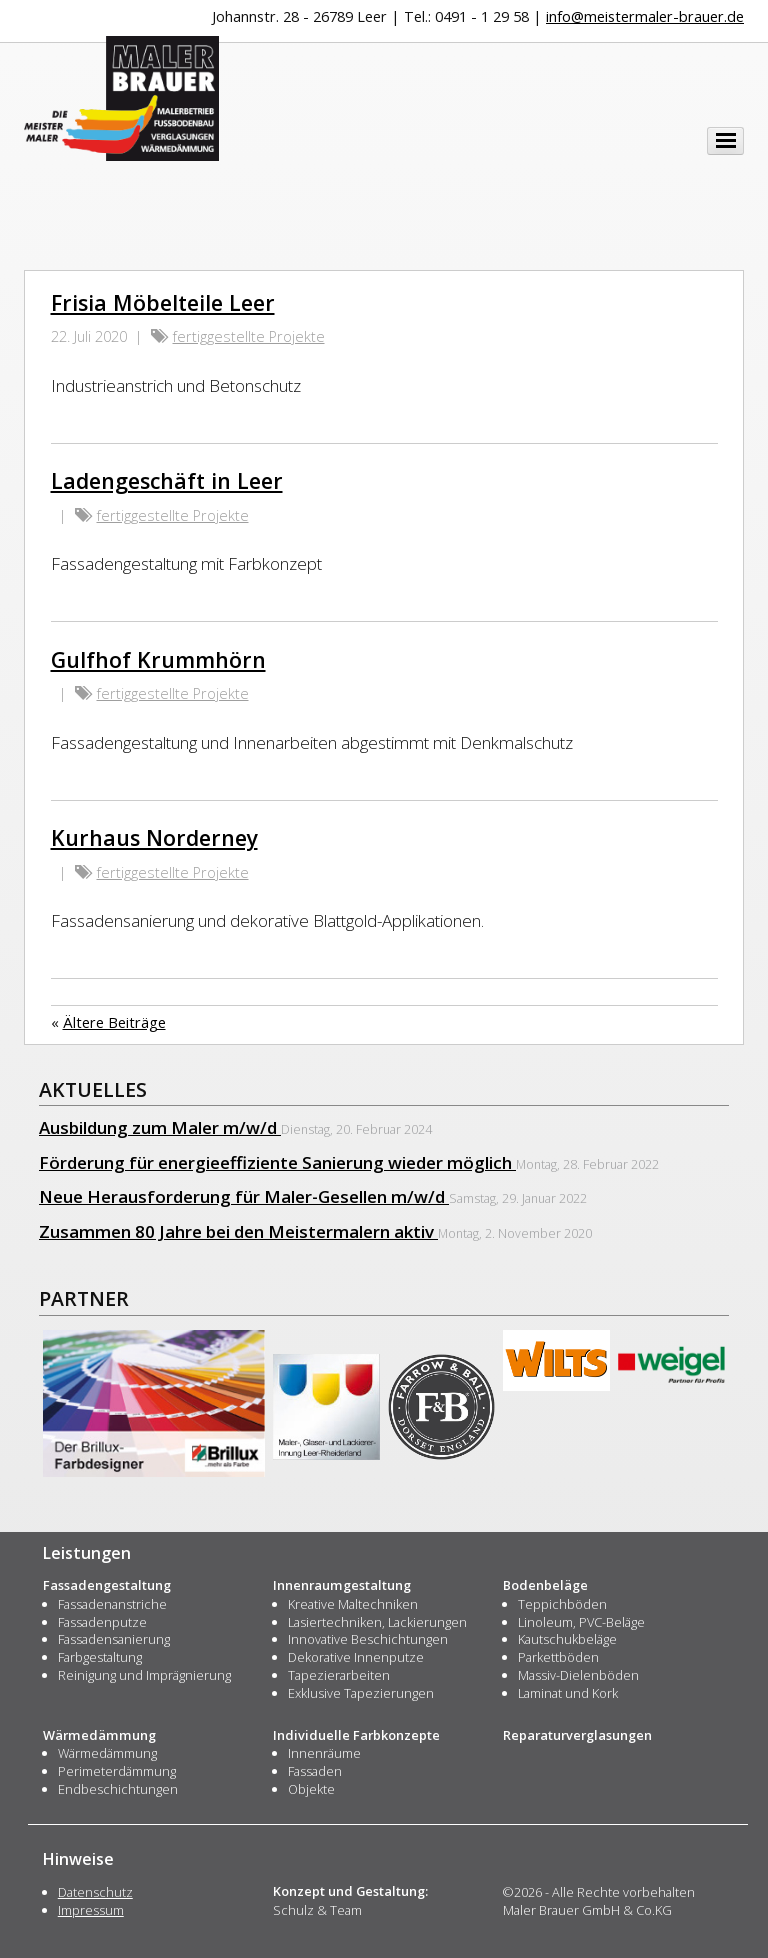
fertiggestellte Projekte (249, 336)
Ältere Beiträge (114, 1022)
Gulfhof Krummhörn (158, 659)
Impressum (91, 1910)
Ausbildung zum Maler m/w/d (160, 1127)
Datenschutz (95, 1892)
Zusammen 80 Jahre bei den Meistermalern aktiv (238, 1231)
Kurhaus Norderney (154, 837)
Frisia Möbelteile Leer (163, 302)
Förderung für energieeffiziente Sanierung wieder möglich (277, 1162)
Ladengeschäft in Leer (167, 480)
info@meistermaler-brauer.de (645, 16)
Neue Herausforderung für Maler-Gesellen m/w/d (244, 1196)
